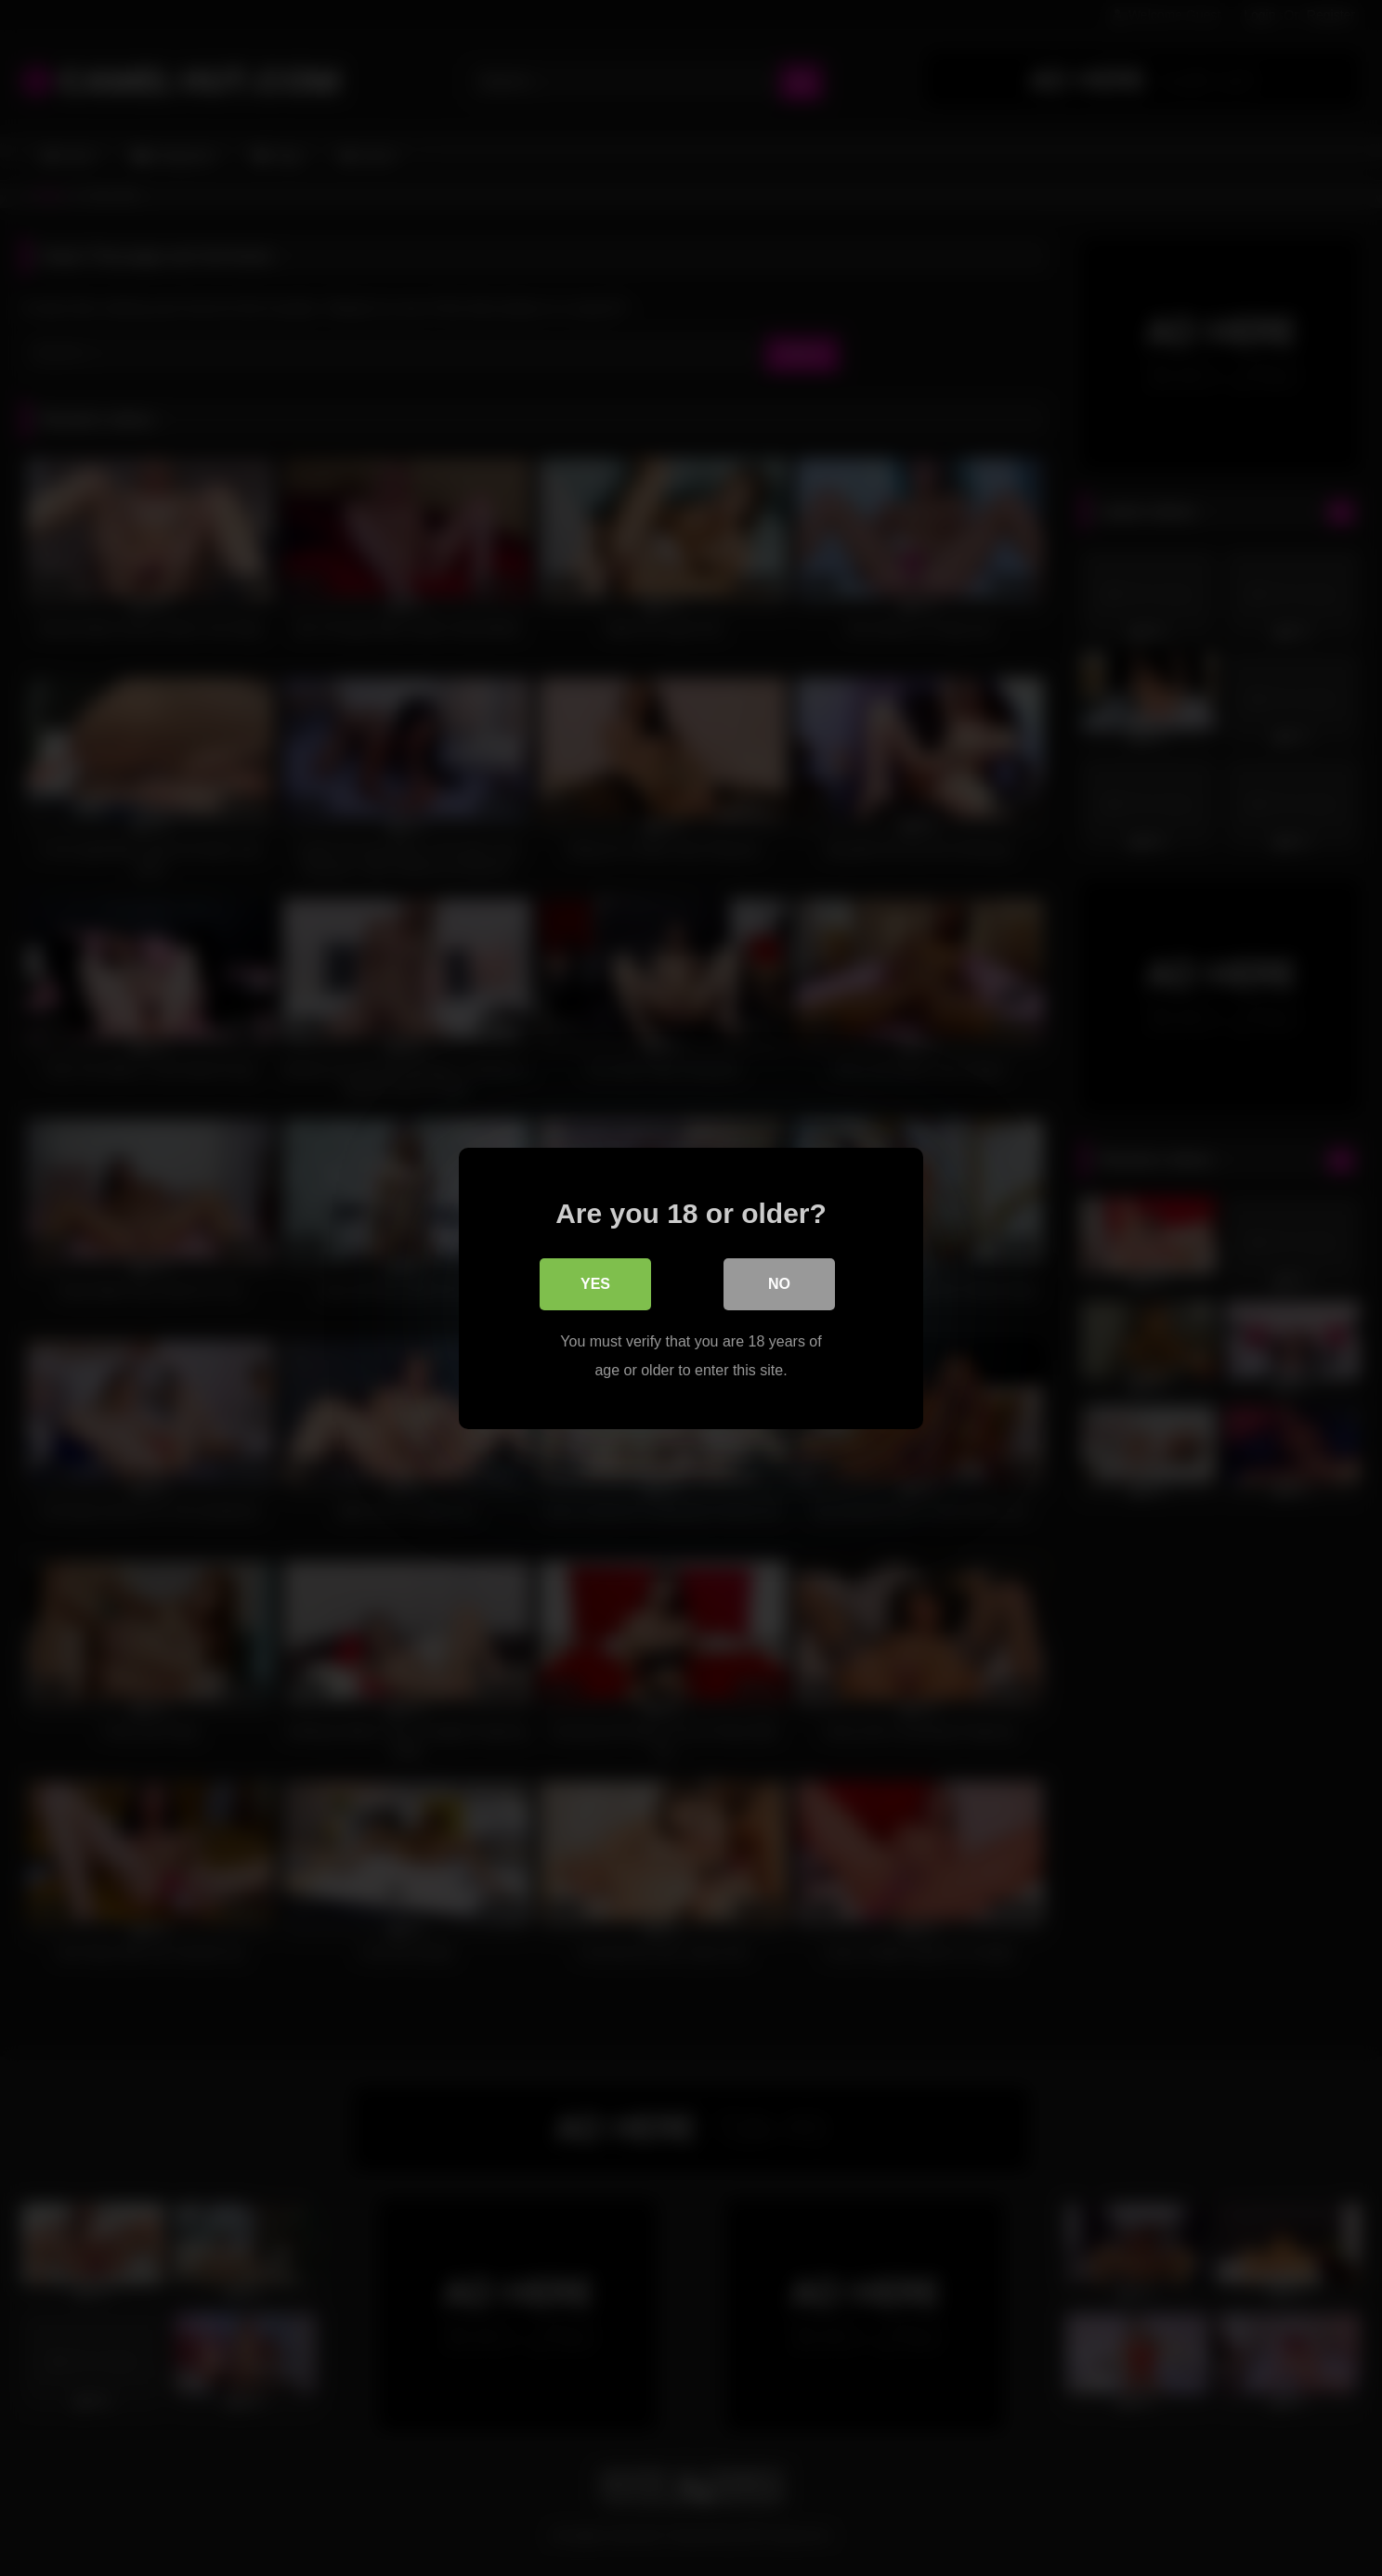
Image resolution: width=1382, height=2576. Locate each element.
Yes (595, 1283)
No (779, 1283)
